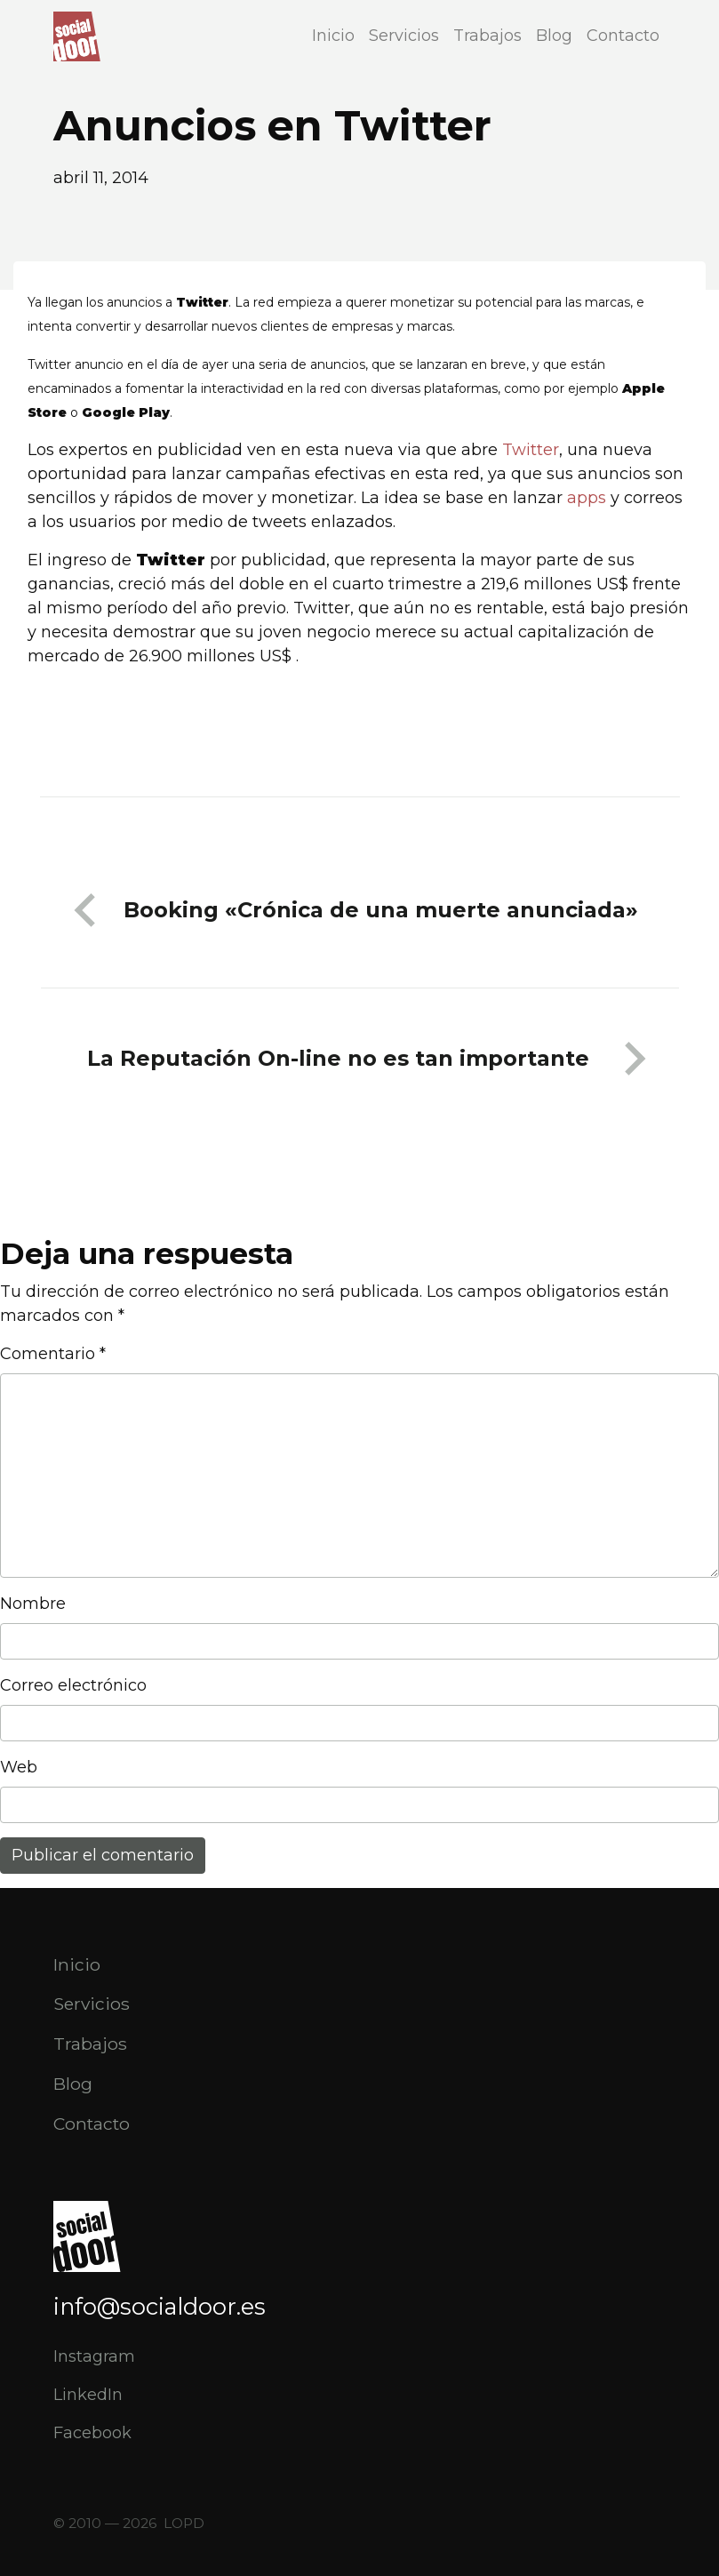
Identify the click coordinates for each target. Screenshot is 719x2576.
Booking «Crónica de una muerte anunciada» (381, 910)
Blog (554, 35)
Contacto (623, 35)
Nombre (33, 1603)
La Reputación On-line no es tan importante (338, 1058)
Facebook (92, 2433)
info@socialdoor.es (159, 2306)
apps (589, 498)
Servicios (404, 35)
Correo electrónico (73, 1685)
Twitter (528, 450)
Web (18, 1767)
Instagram (94, 2356)
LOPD (184, 2523)
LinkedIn (88, 2394)
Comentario (53, 1354)
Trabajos (487, 35)
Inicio (333, 35)
